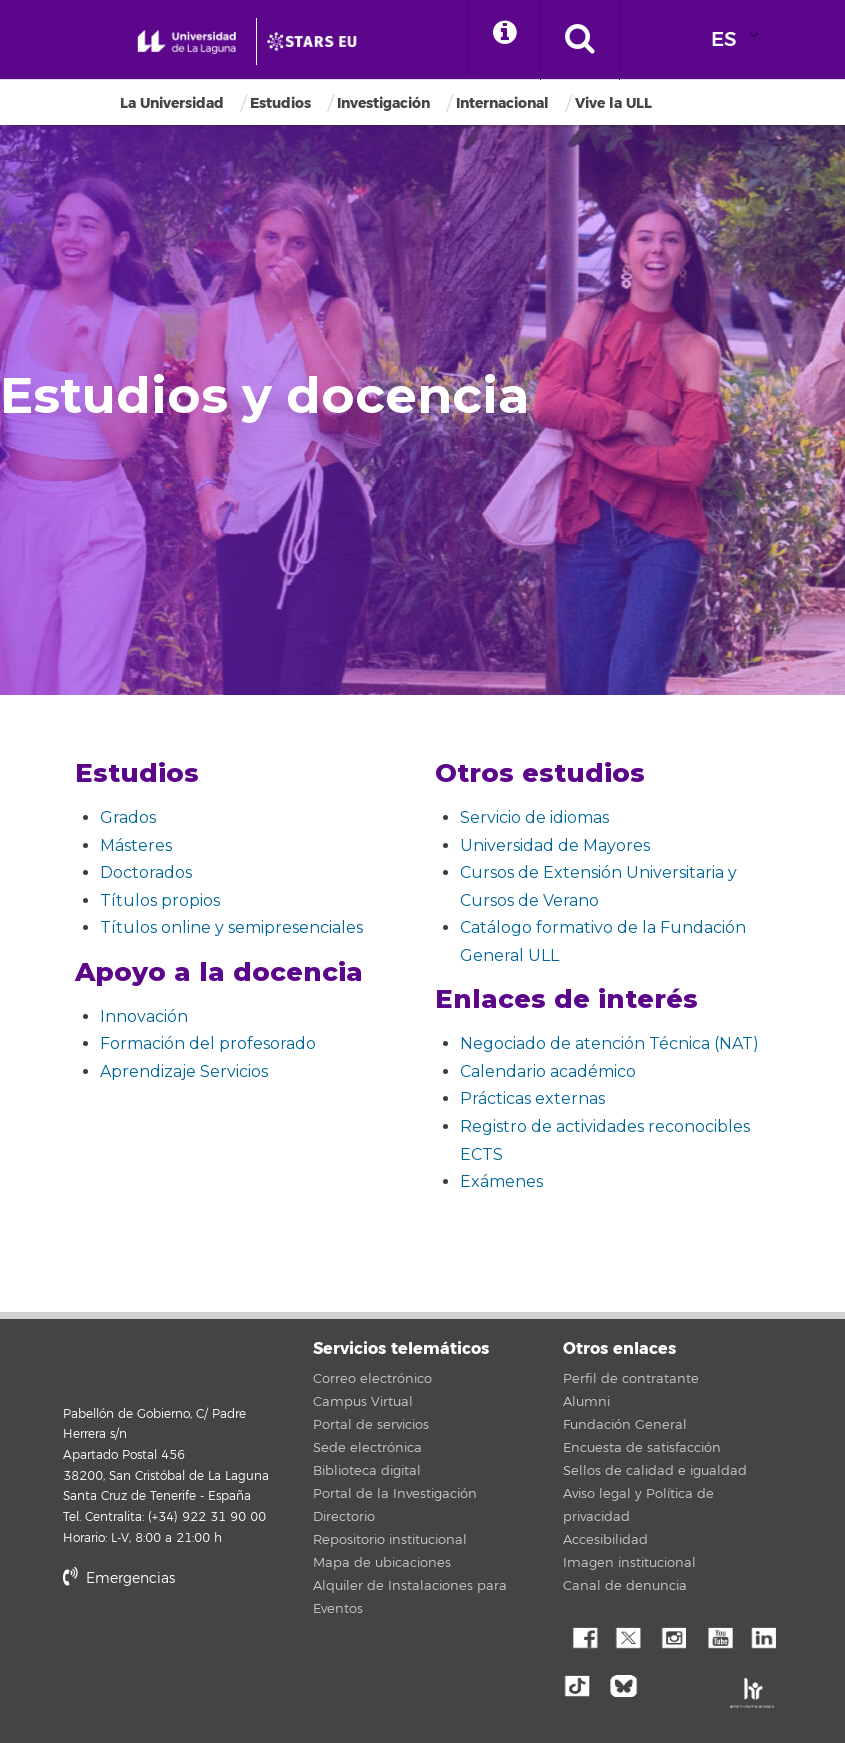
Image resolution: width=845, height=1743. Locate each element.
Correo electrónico (372, 1379)
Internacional (502, 103)
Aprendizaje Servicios (184, 1071)
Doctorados (146, 872)
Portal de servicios (371, 1425)
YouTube (718, 1636)
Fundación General (625, 1425)
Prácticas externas (532, 1098)
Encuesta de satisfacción (642, 1448)
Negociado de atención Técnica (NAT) (609, 1043)
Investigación (383, 103)
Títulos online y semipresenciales (231, 927)
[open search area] (589, 40)
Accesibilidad (605, 1540)
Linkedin (763, 1636)
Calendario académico (548, 1071)
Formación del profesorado (208, 1043)
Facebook (583, 1636)
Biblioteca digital (367, 1471)
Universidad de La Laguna (88, 1362)
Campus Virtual (363, 1402)
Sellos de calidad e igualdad (655, 1471)
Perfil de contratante (631, 1379)
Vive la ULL (613, 103)
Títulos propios (160, 900)
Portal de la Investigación (395, 1494)
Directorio (344, 1517)
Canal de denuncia (625, 1586)
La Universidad (172, 103)
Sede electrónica (367, 1448)
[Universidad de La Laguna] (321, 42)
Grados (128, 817)
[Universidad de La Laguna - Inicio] (191, 42)
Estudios (280, 103)
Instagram (673, 1636)
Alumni (586, 1402)
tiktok (583, 1684)
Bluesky (628, 1684)
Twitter (628, 1636)
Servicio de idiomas (534, 817)
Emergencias (119, 1578)
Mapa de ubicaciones (382, 1563)
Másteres (136, 845)
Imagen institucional (629, 1563)
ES (724, 39)
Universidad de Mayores (555, 845)
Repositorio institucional (390, 1540)
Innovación (144, 1016)
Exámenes (501, 1181)
